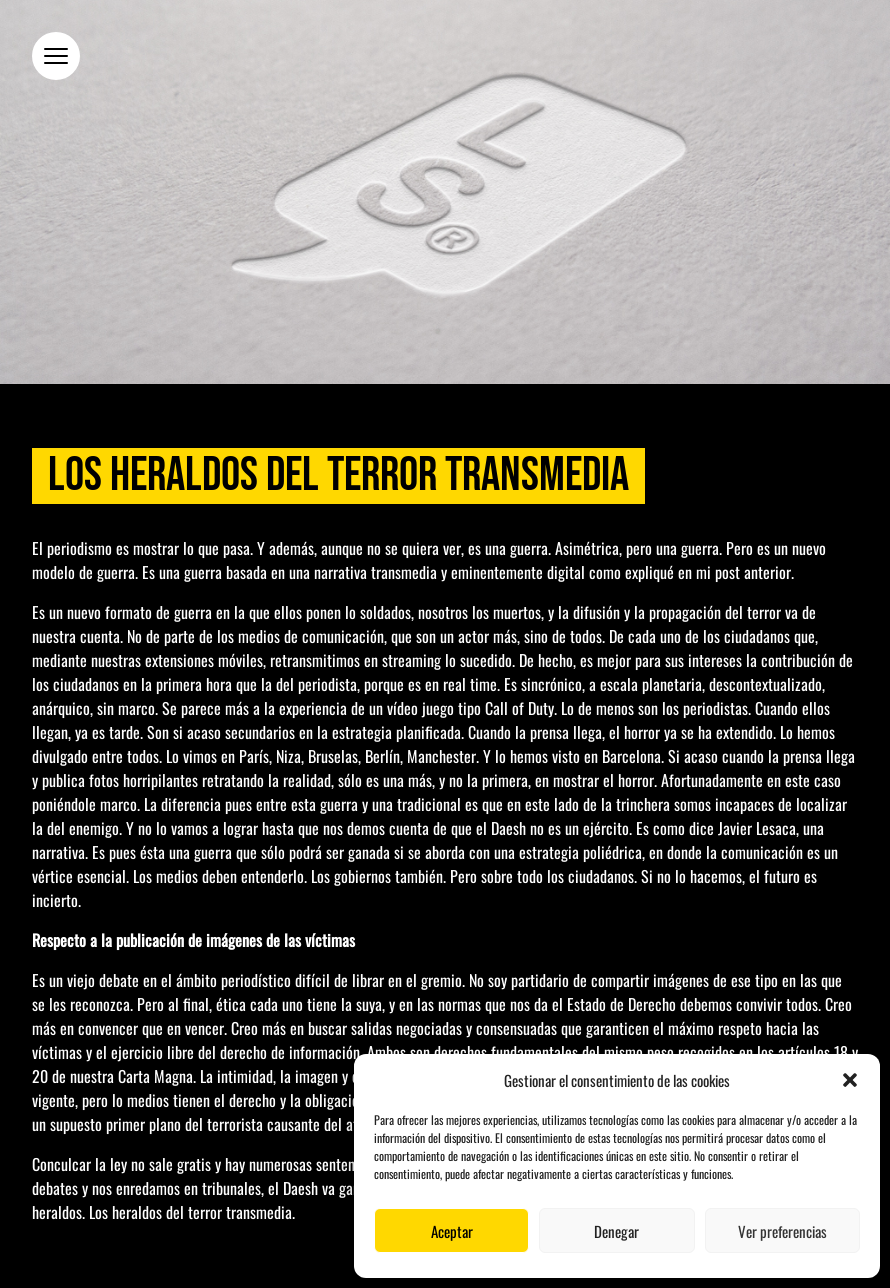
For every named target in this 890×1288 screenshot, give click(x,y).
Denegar (616, 1231)
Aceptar (452, 1231)
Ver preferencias (782, 1231)
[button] (850, 1080)
